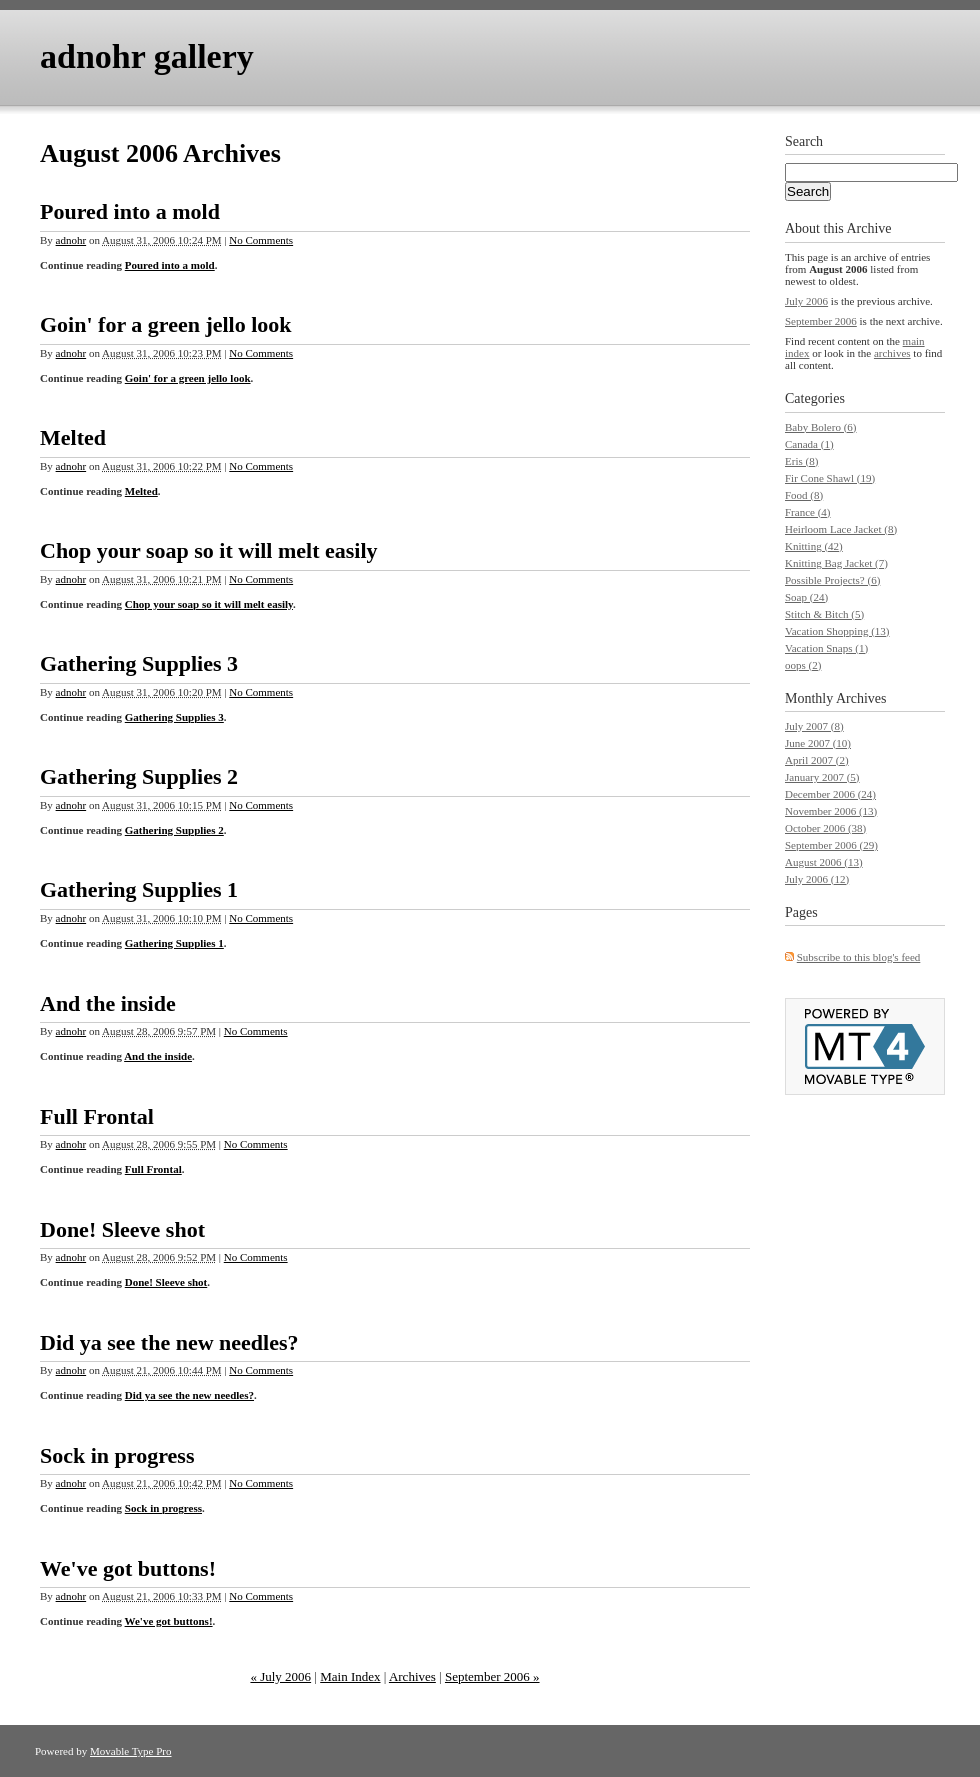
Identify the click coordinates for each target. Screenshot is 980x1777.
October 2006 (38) (825, 828)
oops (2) (803, 665)
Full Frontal (97, 1116)
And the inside (108, 1003)
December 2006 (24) (830, 794)
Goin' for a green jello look (166, 324)
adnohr (71, 240)
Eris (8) (801, 461)
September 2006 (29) (831, 845)
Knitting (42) (814, 546)
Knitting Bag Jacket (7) (836, 563)
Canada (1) (809, 444)
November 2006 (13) (831, 811)
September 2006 (821, 321)
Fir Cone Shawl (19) (830, 478)
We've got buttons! (128, 1568)
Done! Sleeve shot (122, 1229)
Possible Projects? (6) (832, 580)
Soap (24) (806, 597)
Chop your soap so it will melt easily (209, 550)
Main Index (350, 1676)
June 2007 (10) (818, 743)
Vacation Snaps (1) (826, 648)
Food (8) (804, 495)
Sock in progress (117, 1455)
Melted (73, 437)
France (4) (808, 512)
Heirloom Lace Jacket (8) (841, 529)
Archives (412, 1676)
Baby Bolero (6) (820, 427)
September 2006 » (492, 1676)
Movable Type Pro (131, 1751)
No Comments (261, 240)
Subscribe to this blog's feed (859, 957)
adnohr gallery (147, 56)
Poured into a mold (130, 211)
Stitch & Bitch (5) (824, 614)
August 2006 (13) (824, 862)
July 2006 (806, 301)
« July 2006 (280, 1676)
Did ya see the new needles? (169, 1342)
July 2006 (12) (817, 879)
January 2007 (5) (822, 777)
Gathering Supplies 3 (139, 663)
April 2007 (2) (817, 760)
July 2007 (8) (814, 726)
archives (892, 353)
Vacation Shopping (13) (837, 631)
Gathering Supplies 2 (139, 776)
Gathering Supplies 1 (139, 889)
